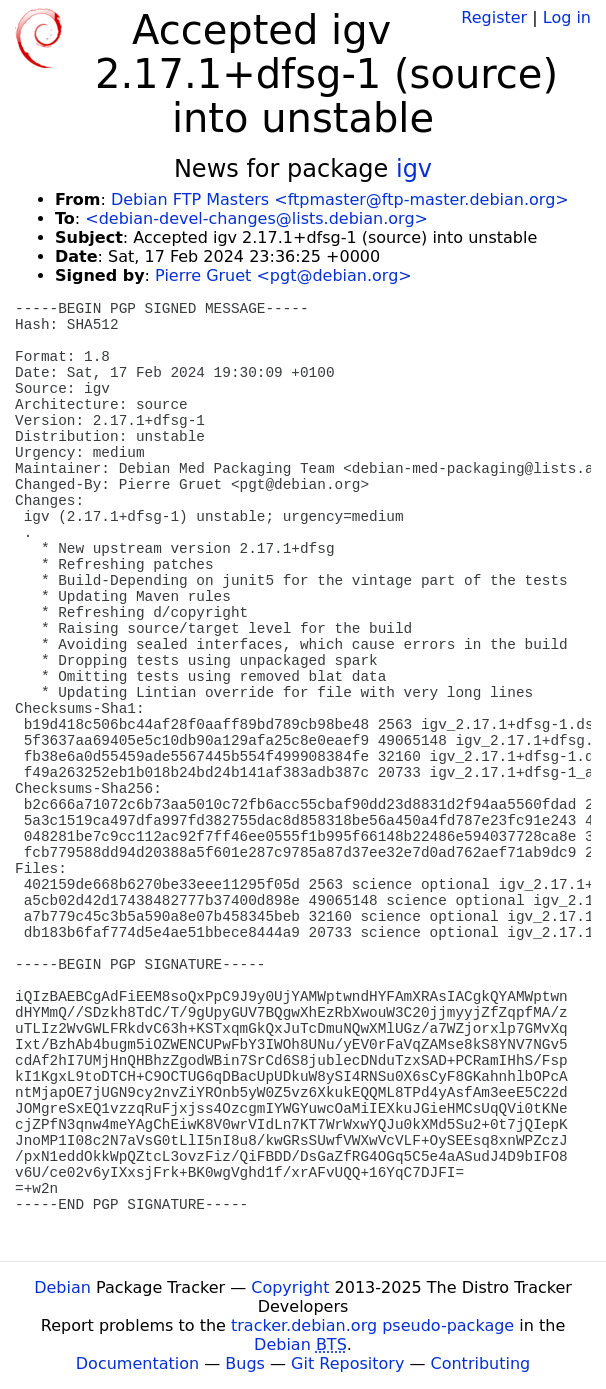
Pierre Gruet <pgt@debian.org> (283, 275)
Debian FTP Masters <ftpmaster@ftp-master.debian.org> (340, 199)
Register (494, 17)
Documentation (137, 1363)
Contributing (481, 1363)
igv (414, 169)
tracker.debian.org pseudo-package (372, 1325)
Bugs (245, 1363)
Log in (567, 17)
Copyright (290, 1287)
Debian (62, 1287)
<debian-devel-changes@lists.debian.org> (256, 218)
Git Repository (347, 1363)
